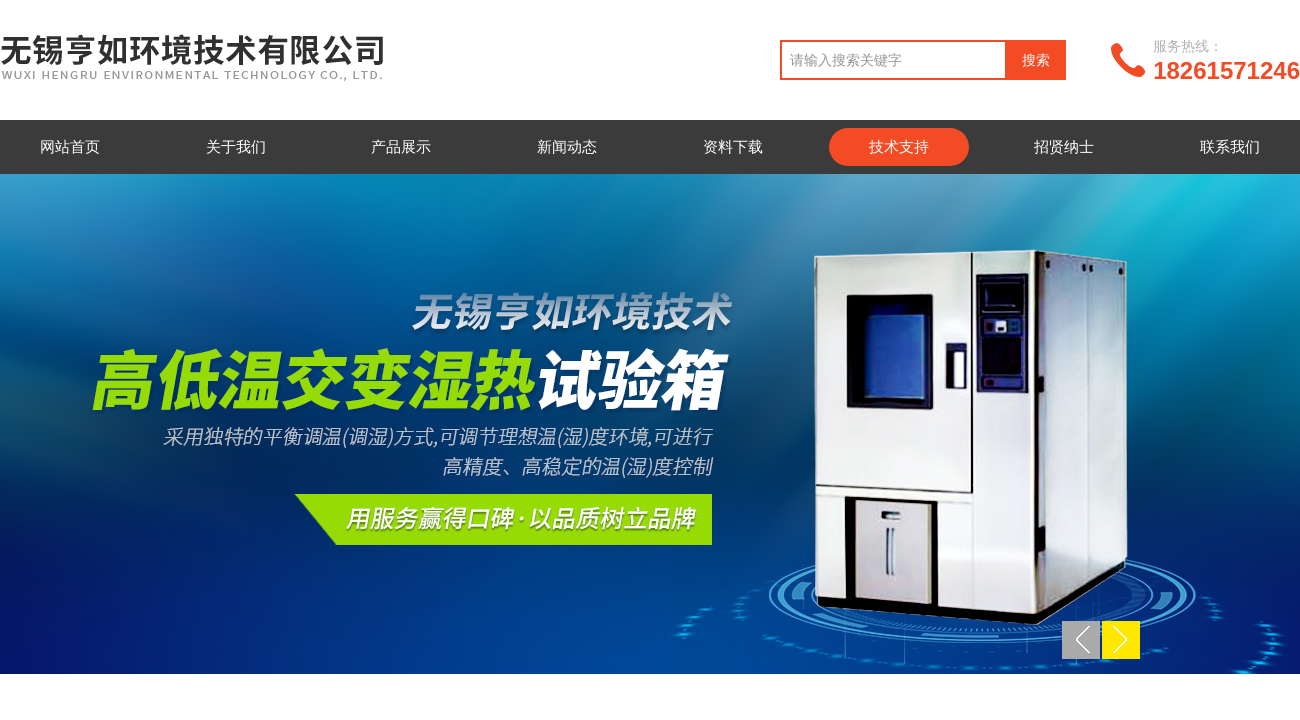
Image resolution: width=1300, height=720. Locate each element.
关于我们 (236, 146)
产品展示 (401, 146)
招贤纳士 (1064, 146)
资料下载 (733, 146)
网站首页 (70, 146)
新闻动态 (567, 146)
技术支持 (899, 146)
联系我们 (1230, 146)
